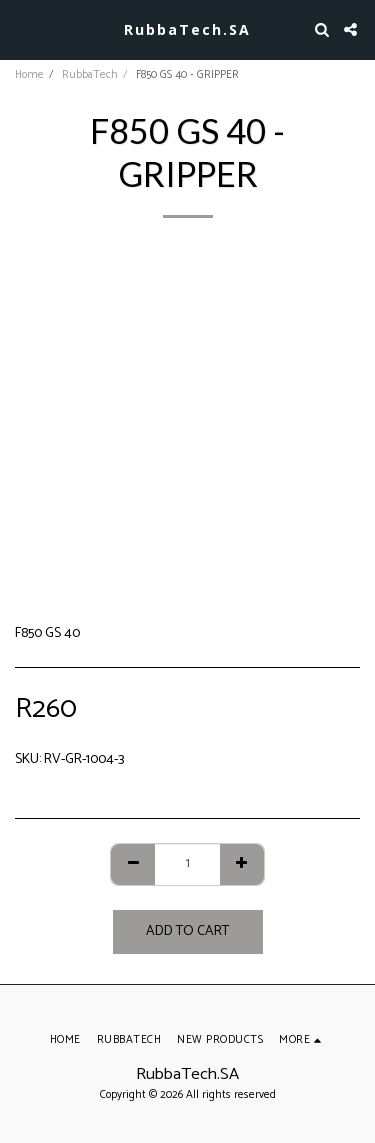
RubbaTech (90, 75)
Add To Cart (187, 931)
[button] (22, 28)
